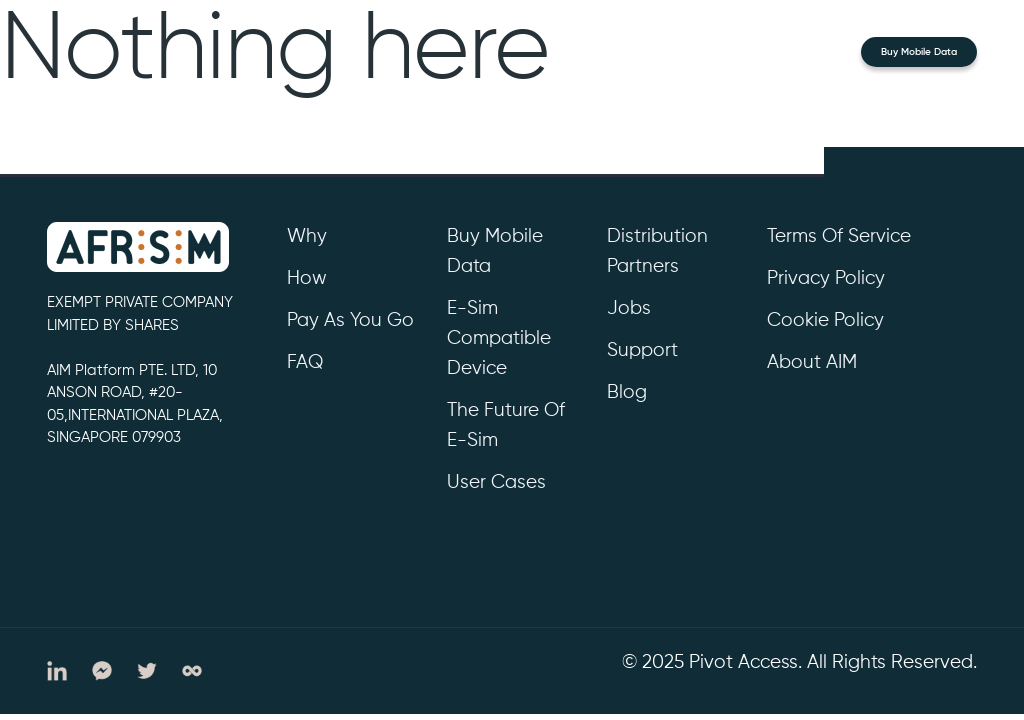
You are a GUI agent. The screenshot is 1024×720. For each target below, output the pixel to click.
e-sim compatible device (499, 338)
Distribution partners (657, 251)
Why (307, 236)
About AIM (812, 362)
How (307, 278)
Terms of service (839, 236)
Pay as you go (350, 320)
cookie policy (825, 320)
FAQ (305, 362)
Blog (627, 392)
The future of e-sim (506, 425)
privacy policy (826, 278)
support (642, 350)
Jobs (629, 308)
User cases (496, 482)
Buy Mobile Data (919, 52)
